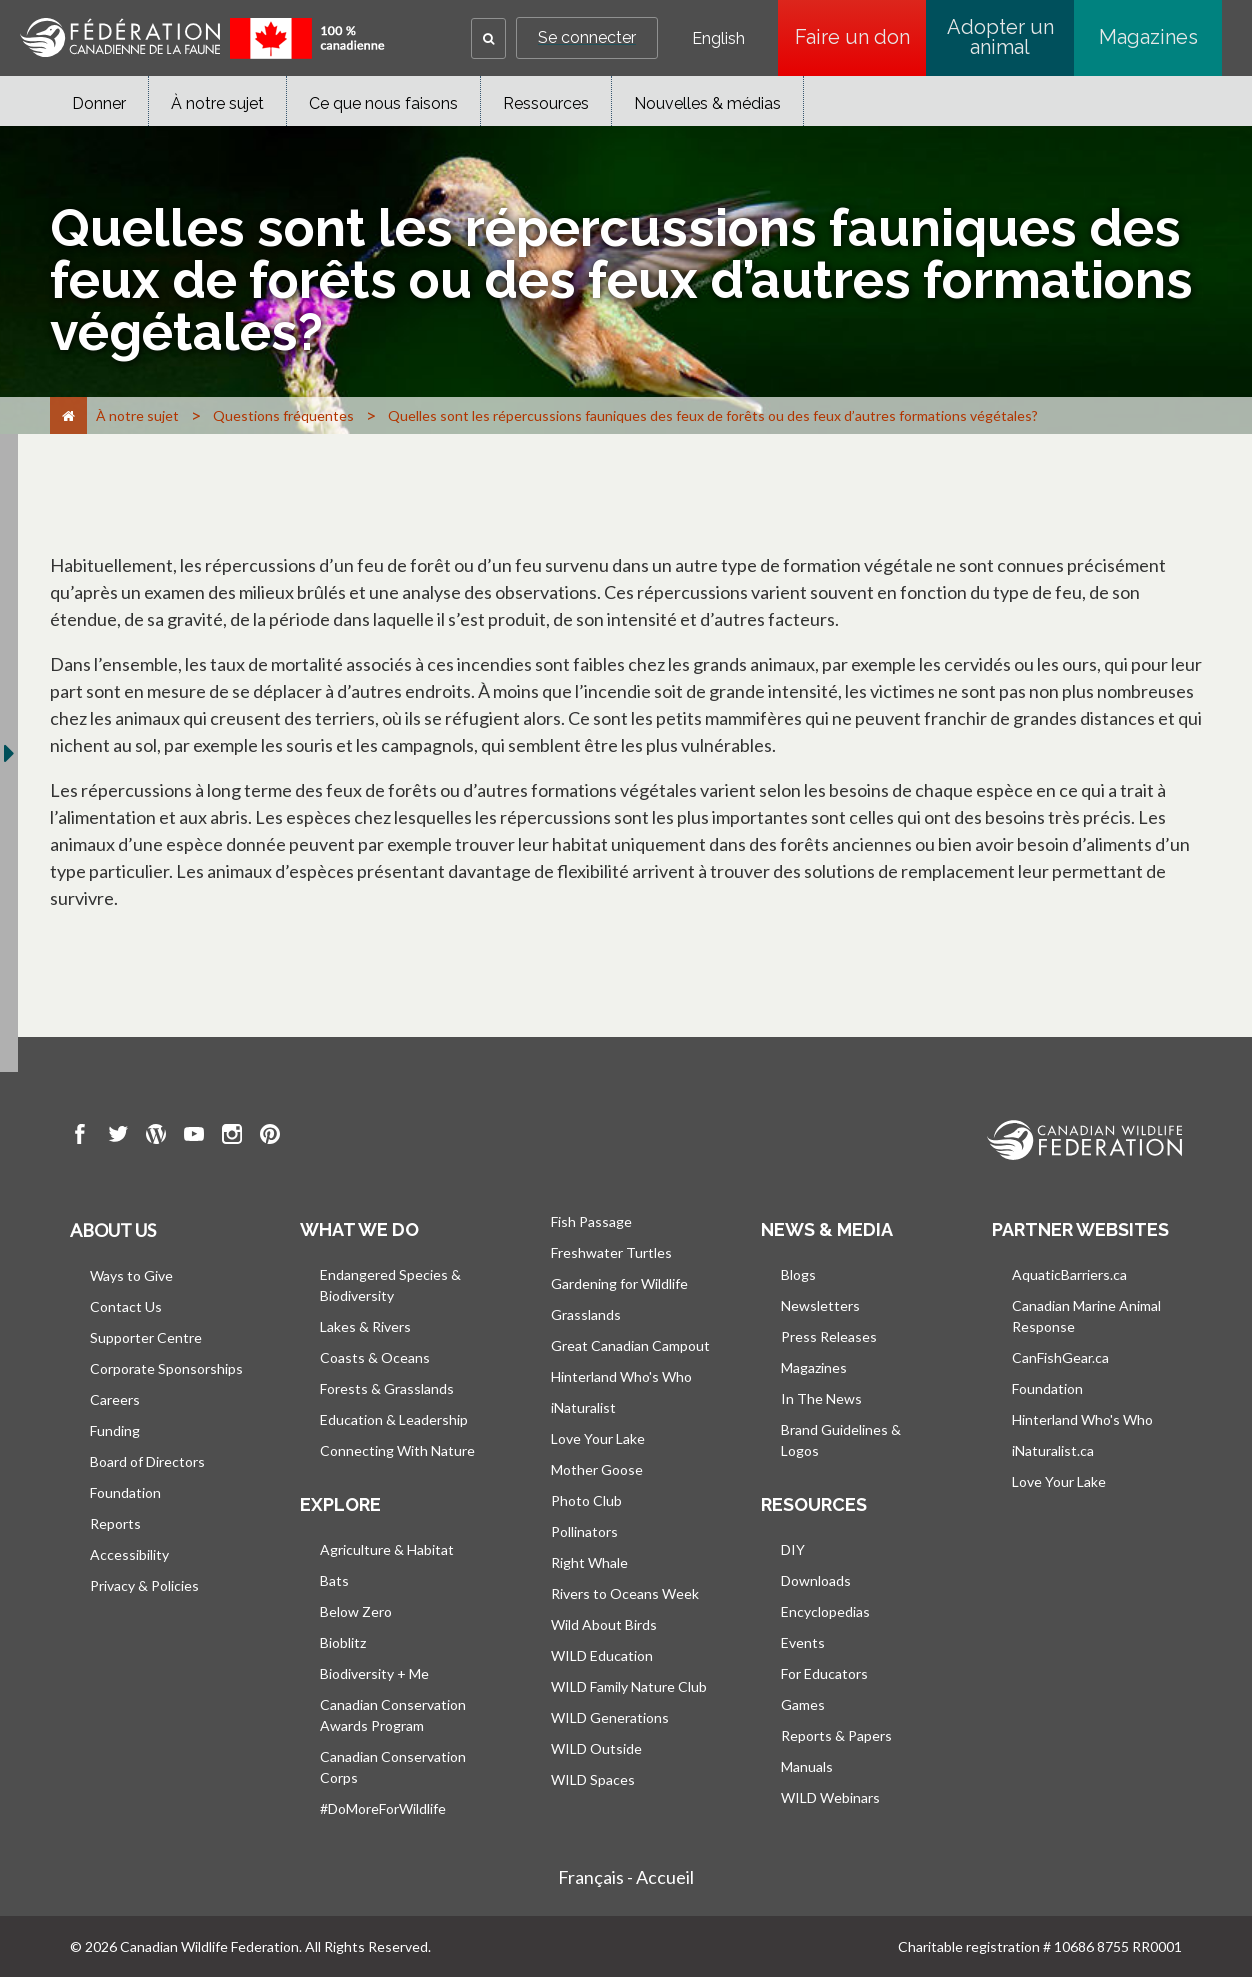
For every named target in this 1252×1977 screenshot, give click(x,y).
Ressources (546, 103)
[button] (488, 38)
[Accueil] (68, 415)
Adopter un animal (1000, 37)
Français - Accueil (626, 1877)
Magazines (1148, 37)
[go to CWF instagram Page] (232, 1137)
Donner (99, 103)
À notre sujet (217, 103)
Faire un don (861, 37)
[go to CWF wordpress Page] (156, 1137)
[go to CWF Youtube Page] (194, 1137)
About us (113, 1230)
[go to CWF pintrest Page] (270, 1137)
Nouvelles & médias (707, 103)
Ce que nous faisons (383, 103)
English (718, 39)
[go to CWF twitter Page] (118, 1137)
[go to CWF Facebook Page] (80, 1137)
